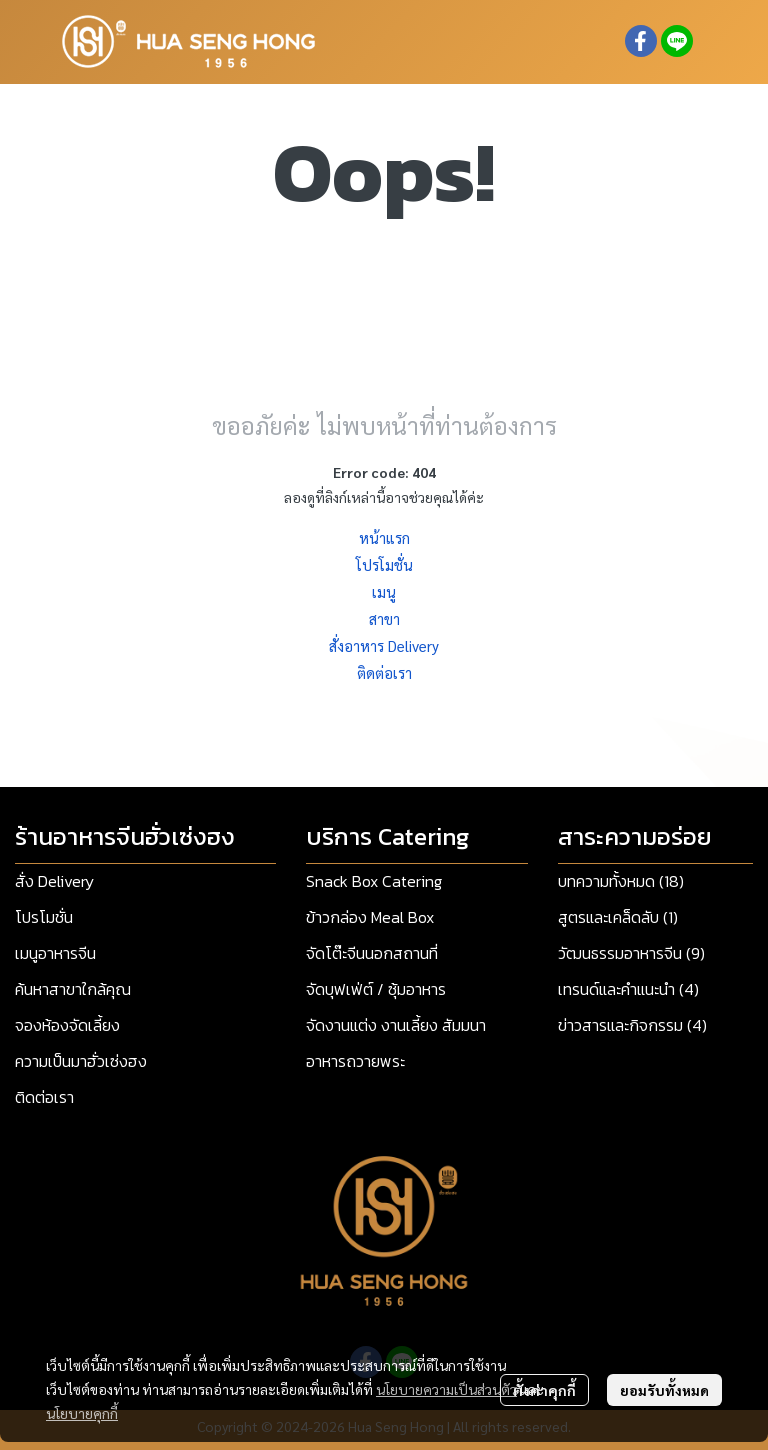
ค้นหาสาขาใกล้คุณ (73, 989)
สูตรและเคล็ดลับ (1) (618, 917)
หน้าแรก (384, 537)
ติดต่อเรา (384, 672)
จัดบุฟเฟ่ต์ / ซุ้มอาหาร (376, 989)
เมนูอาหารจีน (55, 953)
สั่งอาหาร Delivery (384, 645)
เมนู (384, 591)
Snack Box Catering (374, 881)
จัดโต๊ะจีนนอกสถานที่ (372, 953)
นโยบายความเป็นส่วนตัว (446, 1389)
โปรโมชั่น (384, 564)
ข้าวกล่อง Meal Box (370, 917)
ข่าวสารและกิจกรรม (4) (632, 1025)
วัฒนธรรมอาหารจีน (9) (631, 953)
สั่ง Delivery (54, 881)
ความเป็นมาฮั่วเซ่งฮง (81, 1061)
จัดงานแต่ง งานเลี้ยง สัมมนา (396, 1025)
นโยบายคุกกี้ (82, 1413)
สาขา (384, 618)
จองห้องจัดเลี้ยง (67, 1025)
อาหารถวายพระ (355, 1061)
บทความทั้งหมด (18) (621, 881)
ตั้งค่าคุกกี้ (544, 1390)
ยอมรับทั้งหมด (664, 1390)
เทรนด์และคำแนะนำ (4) (628, 989)
